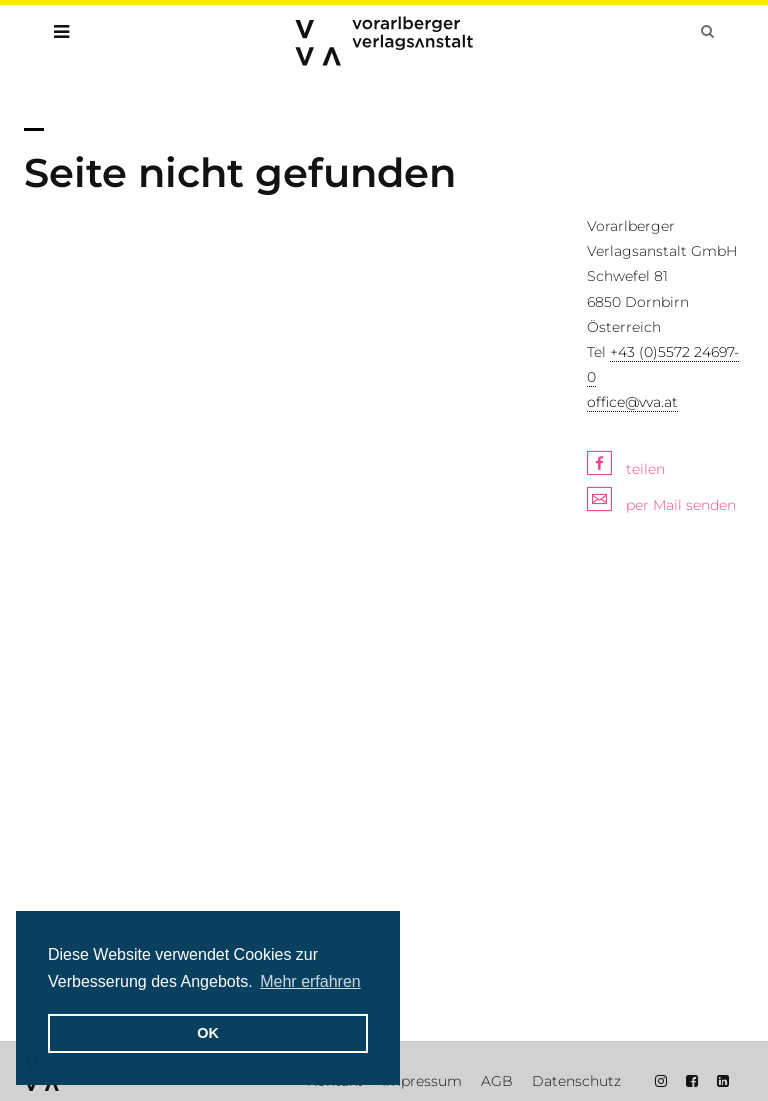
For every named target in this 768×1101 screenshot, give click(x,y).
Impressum (422, 1081)
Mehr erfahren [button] (310, 981)
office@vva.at (632, 402)
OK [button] (208, 1033)
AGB (497, 1081)
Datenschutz (576, 1081)
